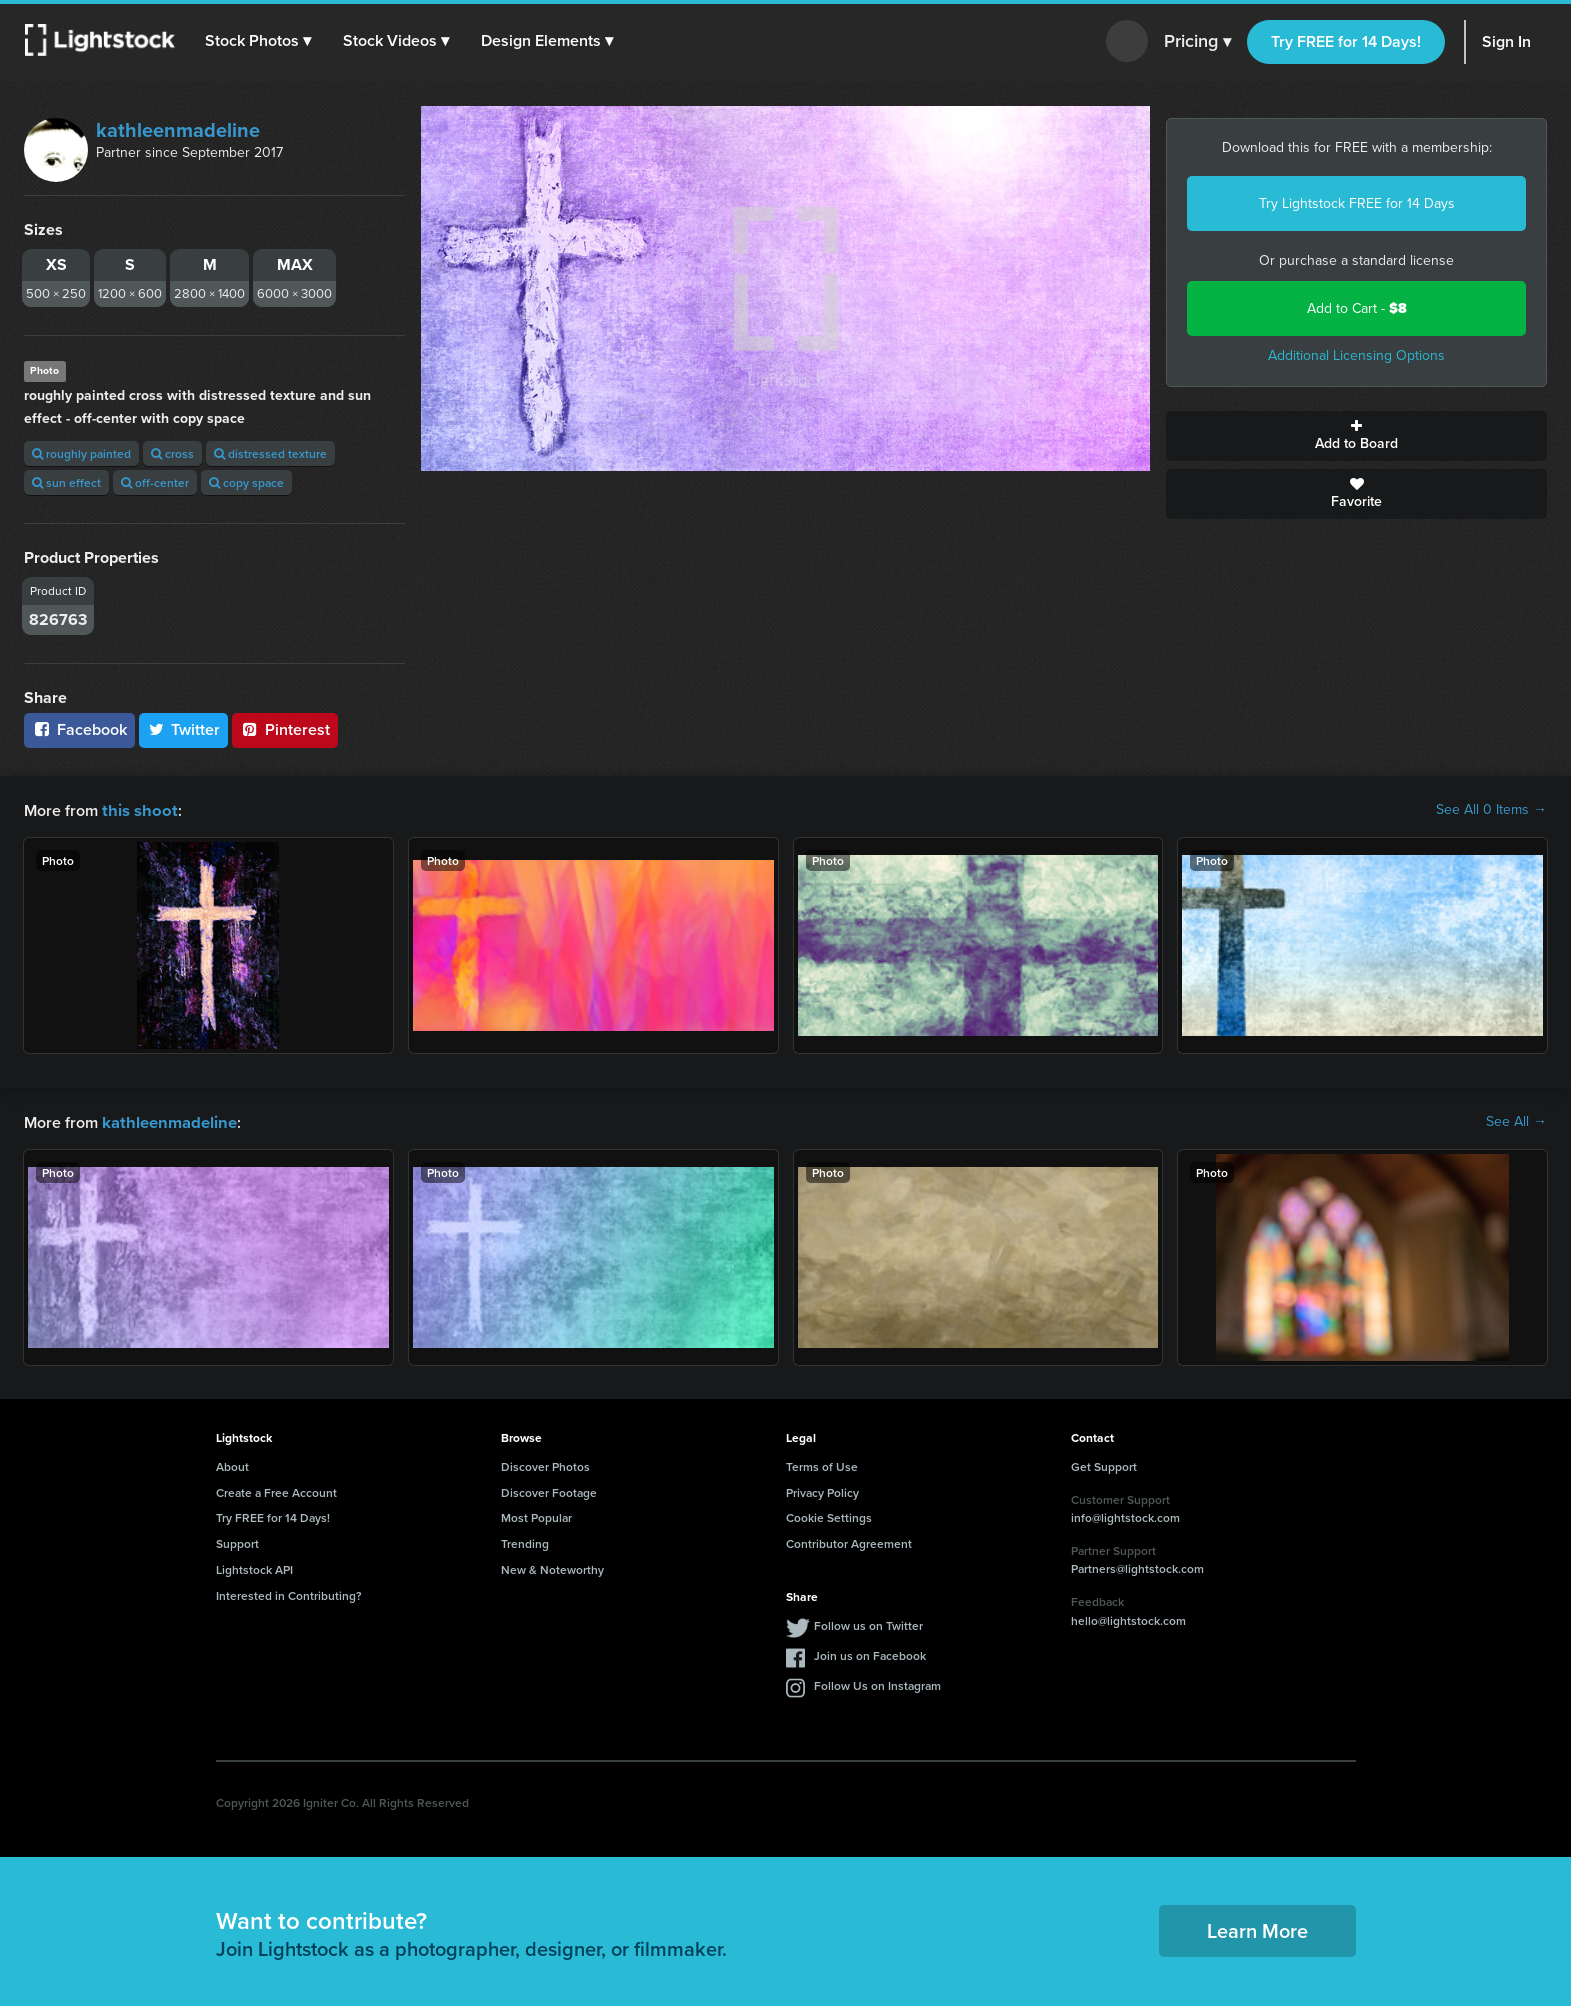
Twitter (184, 729)
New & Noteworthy (552, 1567)
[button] (259, 41)
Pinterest (285, 729)
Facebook (79, 729)
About (232, 1464)
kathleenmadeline (178, 130)
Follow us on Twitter (868, 1623)
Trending (525, 1541)
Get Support (1104, 1464)
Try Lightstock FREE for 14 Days (1357, 203)
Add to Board (1356, 436)
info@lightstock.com (1125, 1515)
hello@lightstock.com (1128, 1618)
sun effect (66, 482)
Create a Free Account (276, 1490)
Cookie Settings (829, 1515)
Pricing (1197, 42)
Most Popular (536, 1515)
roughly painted (81, 453)
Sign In (1506, 41)
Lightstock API (254, 1567)
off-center (155, 482)
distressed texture (270, 453)
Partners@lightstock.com (1137, 1566)
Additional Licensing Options (1356, 355)
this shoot (137, 809)
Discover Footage (549, 1490)
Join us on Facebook (870, 1653)
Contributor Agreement (849, 1541)
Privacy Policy (822, 1490)
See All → (1516, 1121)
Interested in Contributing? (289, 1593)
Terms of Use (822, 1464)
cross (172, 453)
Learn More (1257, 1928)
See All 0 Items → (1491, 810)
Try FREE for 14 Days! (1346, 41)
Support (237, 1541)
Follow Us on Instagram (877, 1683)
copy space (246, 482)
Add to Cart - (1357, 308)
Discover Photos (545, 1464)
